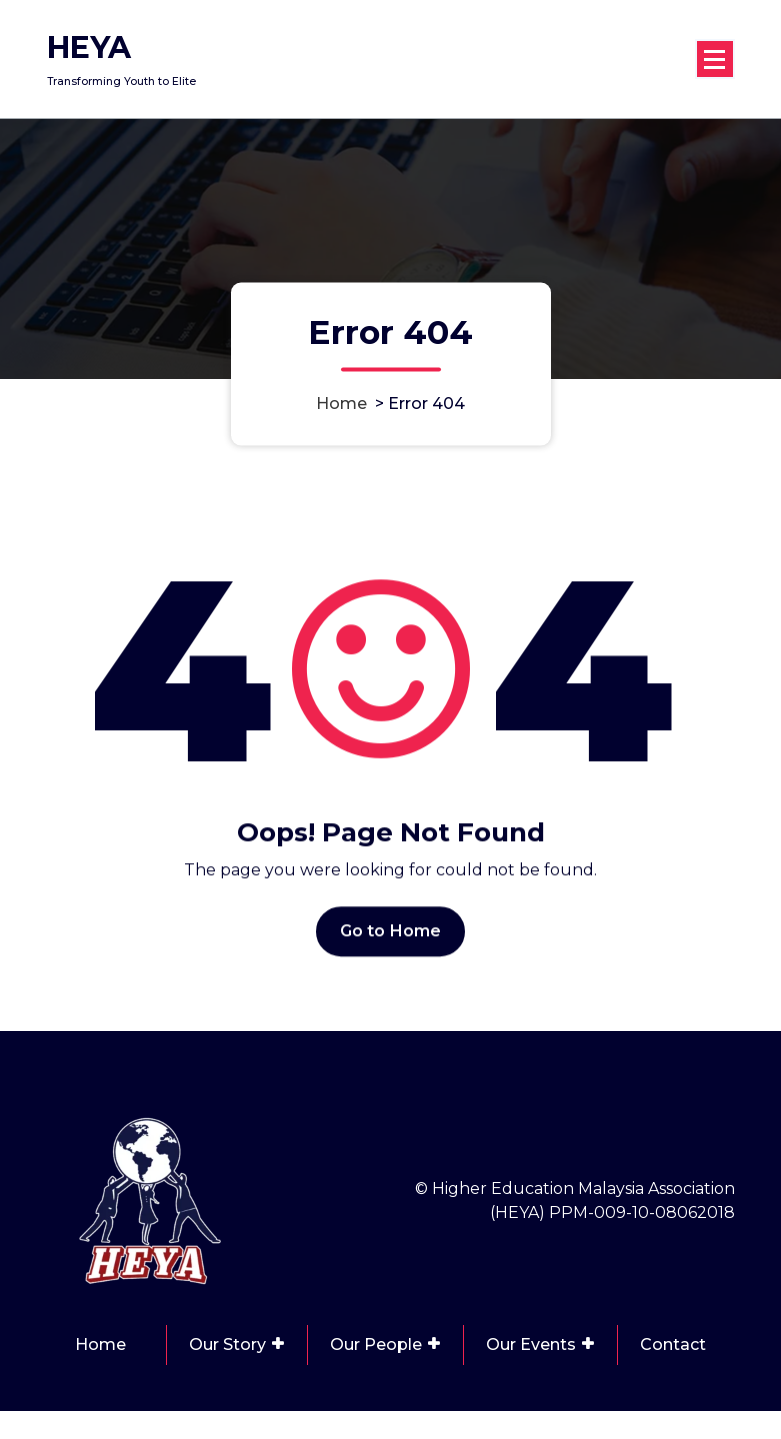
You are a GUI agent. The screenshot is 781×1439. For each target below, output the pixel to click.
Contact (673, 1344)
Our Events (531, 1344)
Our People (376, 1344)
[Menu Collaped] (715, 59)
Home (341, 403)
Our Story (227, 1344)
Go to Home (391, 941)
